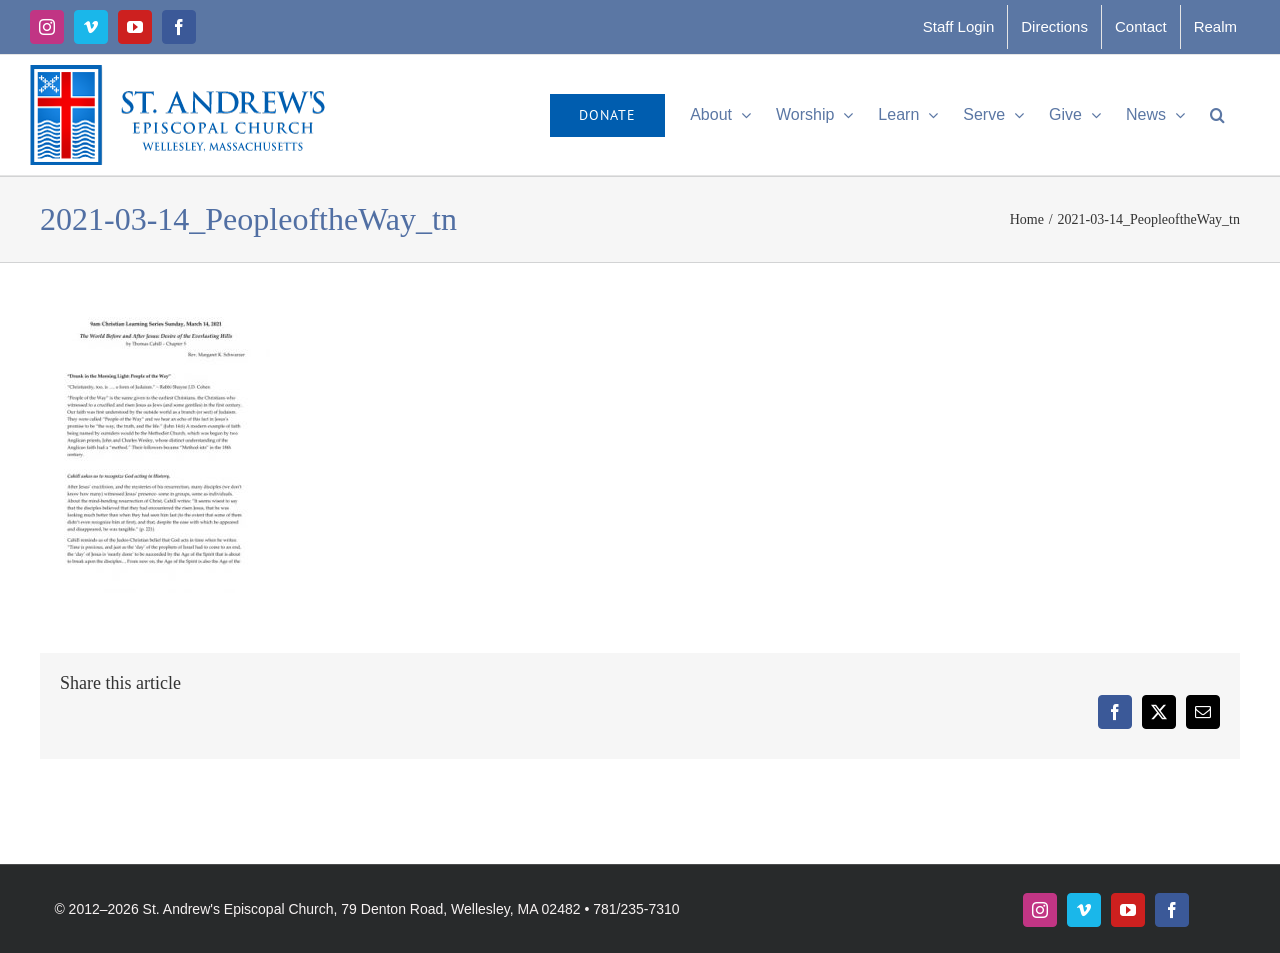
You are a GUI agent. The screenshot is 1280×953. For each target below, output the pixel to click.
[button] (1217, 115)
